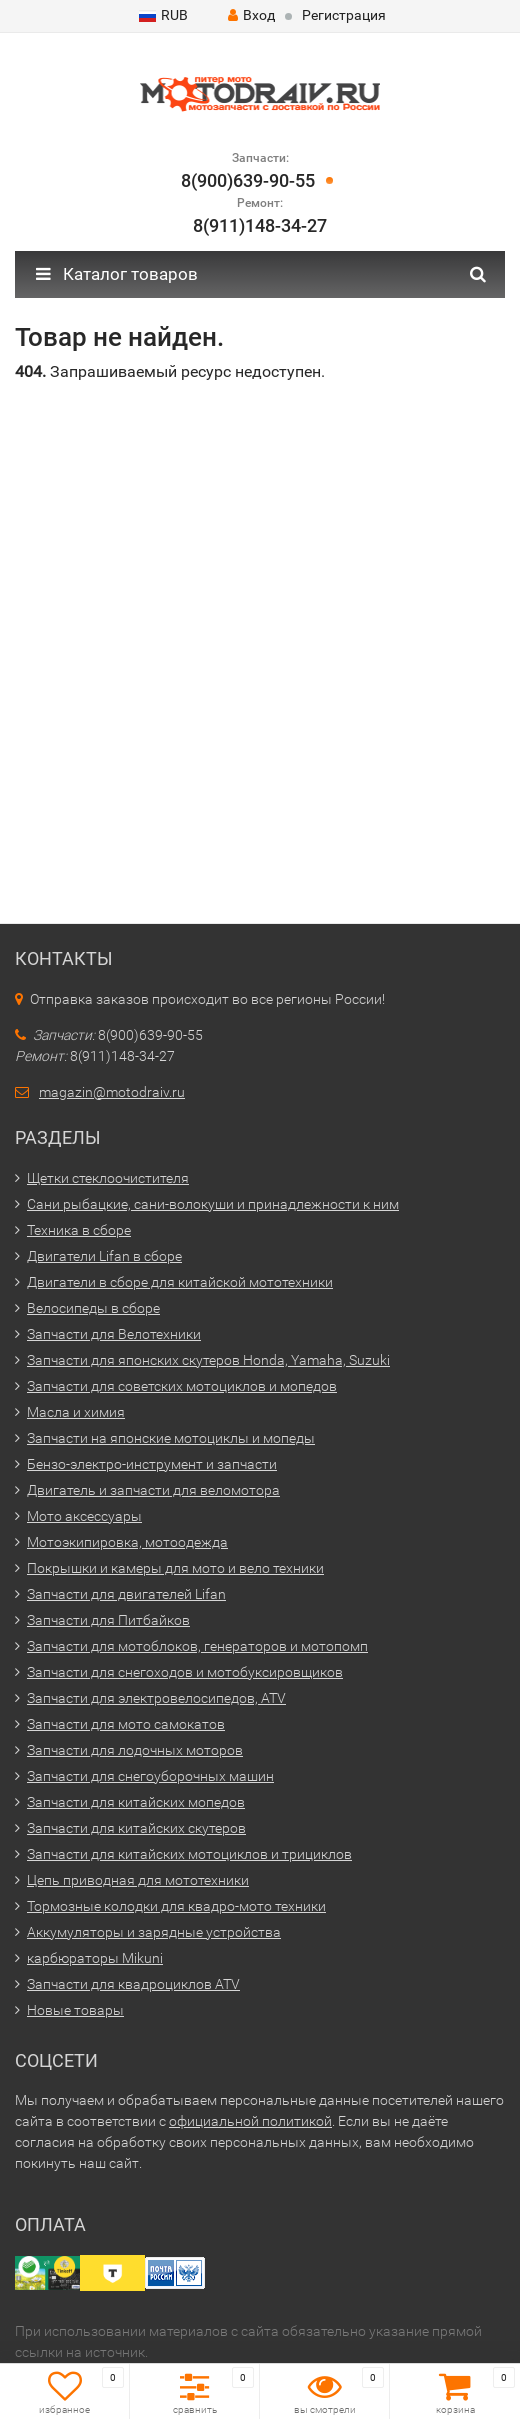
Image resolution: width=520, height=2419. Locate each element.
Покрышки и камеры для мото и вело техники (175, 1568)
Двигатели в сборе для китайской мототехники (180, 1282)
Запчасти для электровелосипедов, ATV (156, 1698)
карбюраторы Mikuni (95, 1958)
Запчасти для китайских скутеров (136, 1828)
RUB (163, 15)
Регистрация (344, 15)
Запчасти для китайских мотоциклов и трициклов (189, 1854)
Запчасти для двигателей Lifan (126, 1594)
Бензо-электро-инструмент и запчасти (152, 1464)
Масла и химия (76, 1412)
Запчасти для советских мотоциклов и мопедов (182, 1386)
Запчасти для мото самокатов (126, 1724)
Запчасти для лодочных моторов (135, 1750)
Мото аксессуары (84, 1516)
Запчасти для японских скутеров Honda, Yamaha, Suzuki (208, 1360)
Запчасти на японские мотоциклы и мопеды (171, 1438)
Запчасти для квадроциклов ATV (133, 1984)
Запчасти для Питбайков (108, 1620)
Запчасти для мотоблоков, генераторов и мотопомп (197, 1646)
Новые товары (75, 2010)
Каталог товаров (117, 274)
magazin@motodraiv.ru (112, 1092)
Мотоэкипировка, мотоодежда (127, 1542)
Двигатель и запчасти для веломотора (153, 1490)
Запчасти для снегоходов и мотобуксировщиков (185, 1672)
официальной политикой (250, 2121)
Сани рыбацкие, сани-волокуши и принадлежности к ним (213, 1204)
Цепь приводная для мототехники (138, 1880)
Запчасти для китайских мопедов (136, 1802)
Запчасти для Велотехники (114, 1334)
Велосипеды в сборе (93, 1308)
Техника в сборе (79, 1230)
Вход (251, 15)
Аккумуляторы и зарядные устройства (154, 1932)
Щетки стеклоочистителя (108, 1178)
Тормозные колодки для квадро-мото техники (176, 1906)
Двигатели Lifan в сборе (104, 1256)
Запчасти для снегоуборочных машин (150, 1776)
